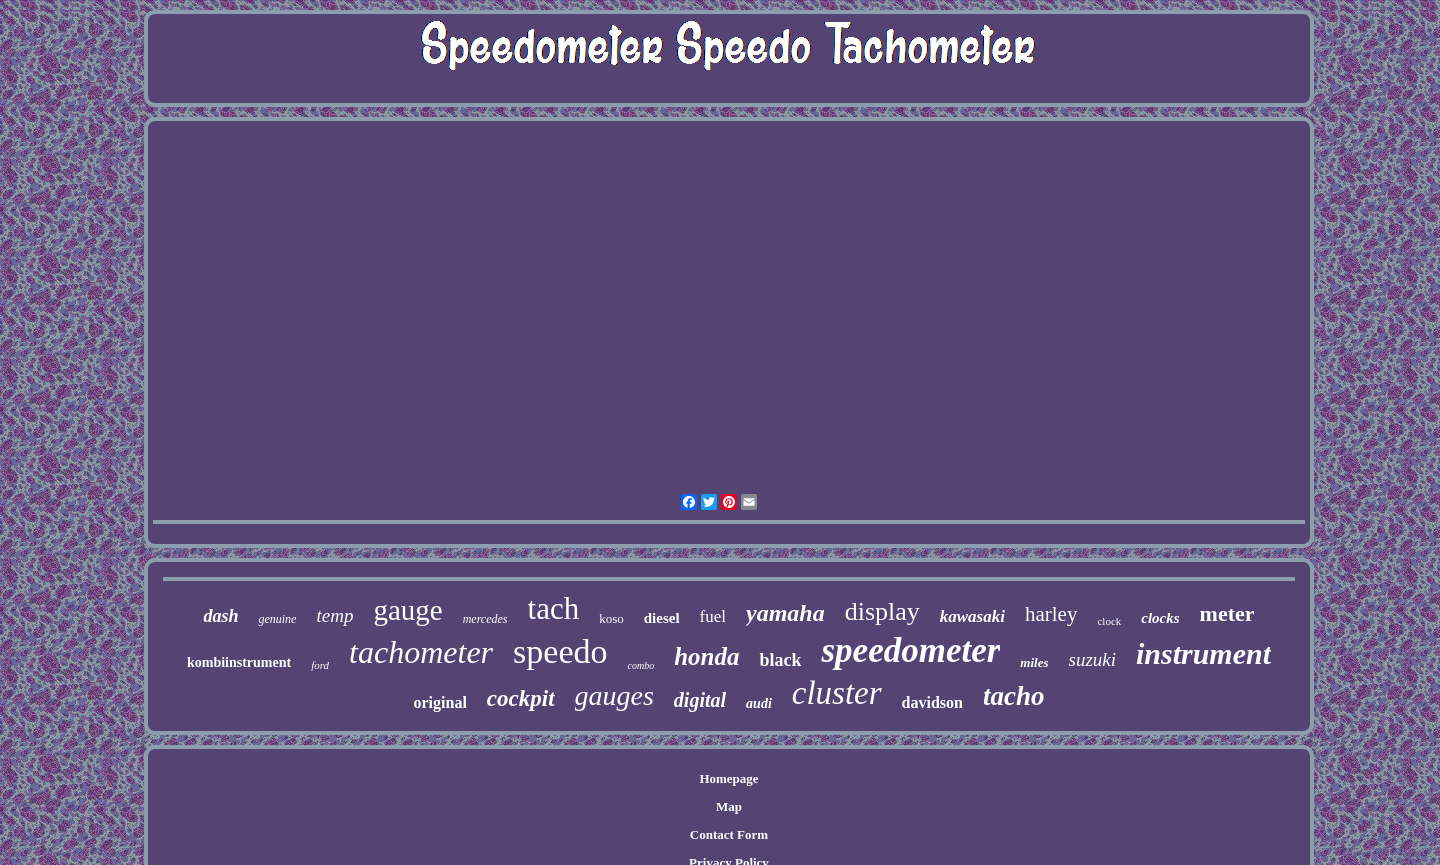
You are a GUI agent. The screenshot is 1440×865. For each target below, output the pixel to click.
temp (334, 615)
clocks (1160, 618)
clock (1109, 621)
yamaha (785, 613)
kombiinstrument (239, 662)
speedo (560, 651)
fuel (713, 616)
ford (320, 665)
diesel (662, 618)
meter (1227, 613)
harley (1051, 614)
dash (220, 616)
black (780, 660)
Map (729, 806)
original (439, 702)
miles (1034, 662)
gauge (407, 610)
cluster (837, 693)
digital (700, 700)
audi (759, 703)
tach (554, 608)
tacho (1014, 696)
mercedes (485, 619)
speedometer (910, 650)
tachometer (421, 652)
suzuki (1092, 659)
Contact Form (729, 834)
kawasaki (972, 616)
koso (611, 618)
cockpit (521, 698)
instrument (1203, 653)
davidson (932, 702)
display (882, 611)
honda (706, 656)
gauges (614, 695)
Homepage (728, 778)
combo (640, 665)
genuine (277, 619)
